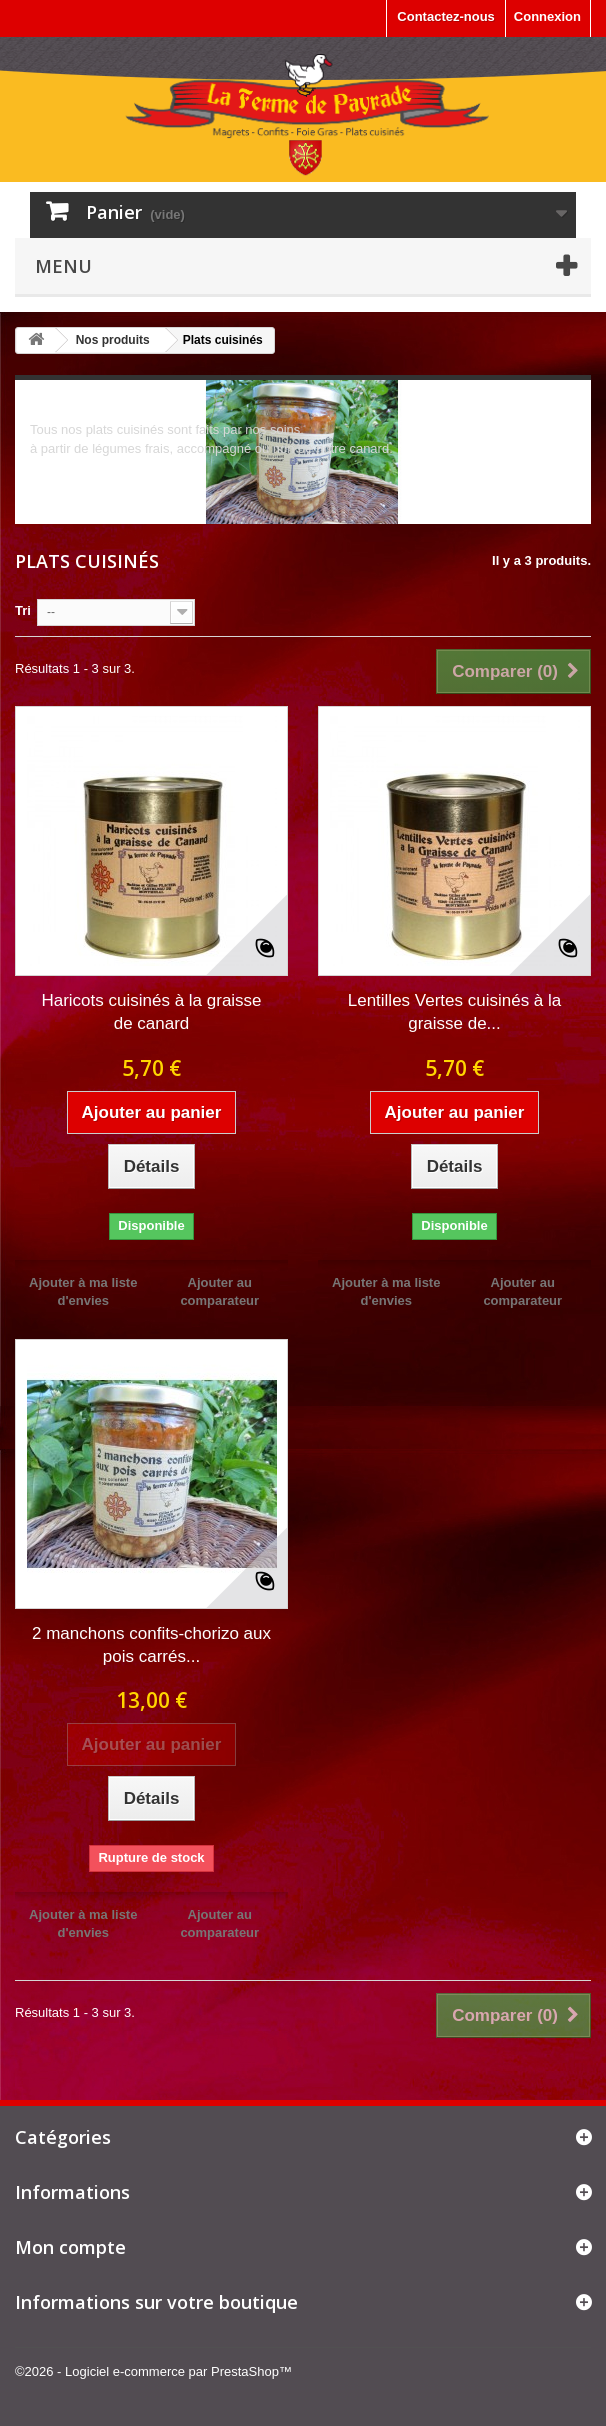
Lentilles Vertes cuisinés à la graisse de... (455, 1012)
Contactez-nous (446, 16)
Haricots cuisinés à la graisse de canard (151, 1012)
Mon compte (70, 2247)
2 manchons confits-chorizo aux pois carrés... (151, 1645)
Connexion (547, 16)
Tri (23, 610)
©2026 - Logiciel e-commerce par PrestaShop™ (153, 2371)
